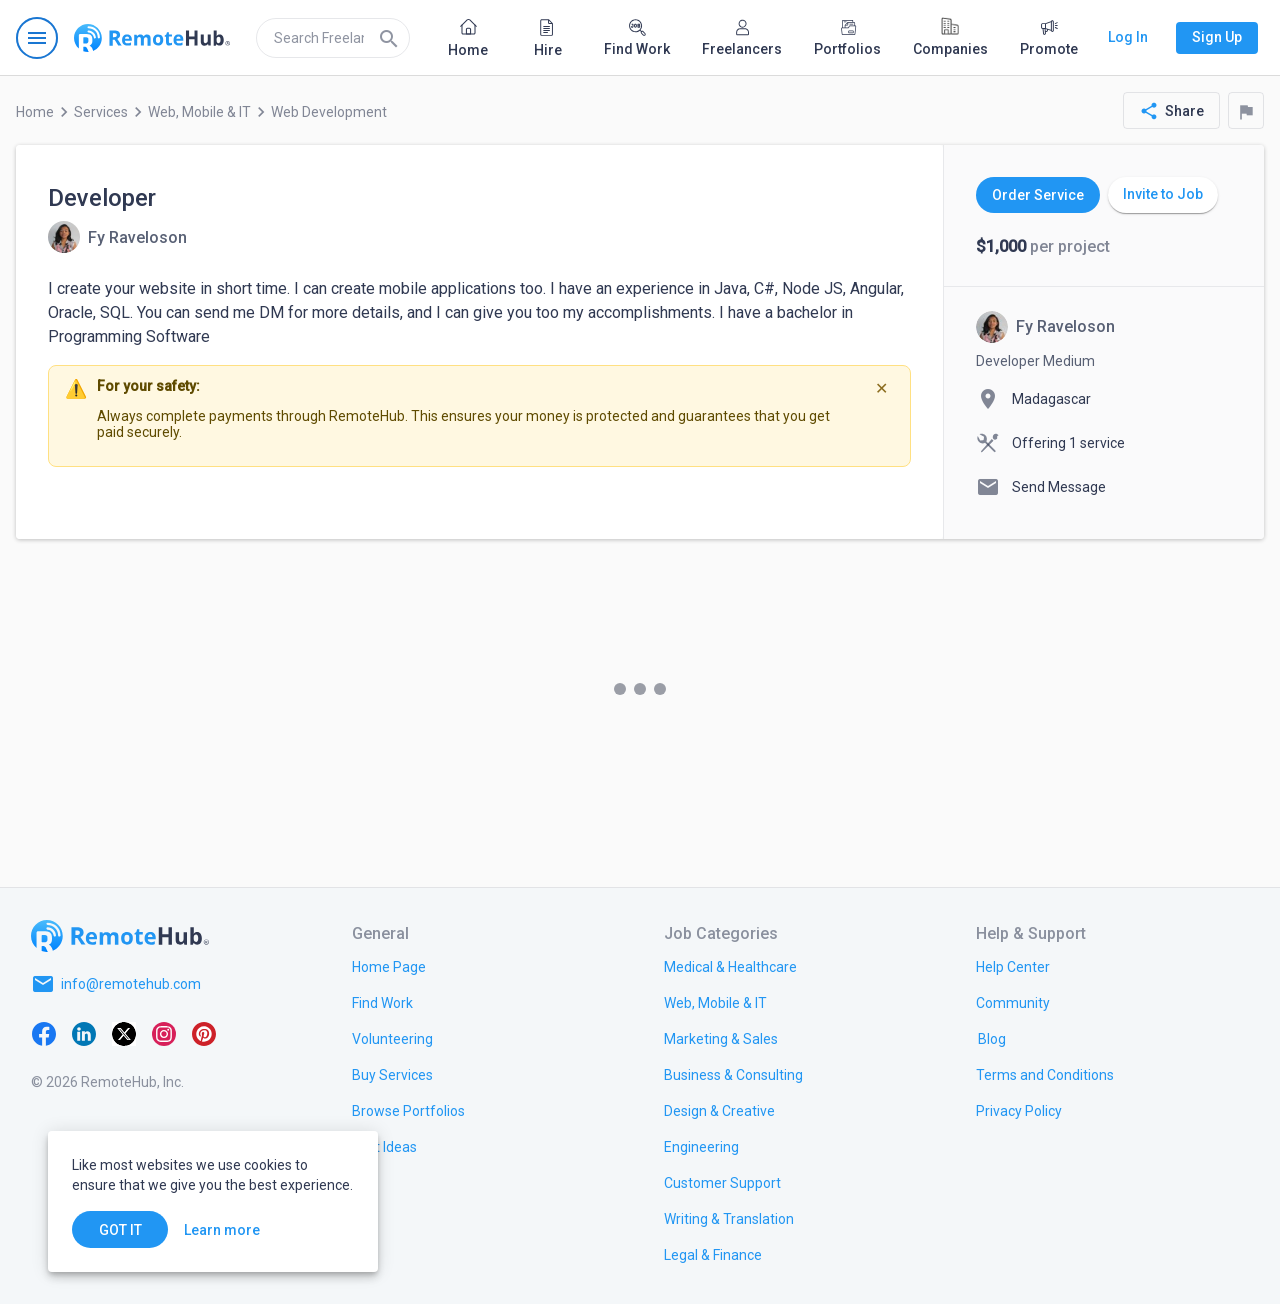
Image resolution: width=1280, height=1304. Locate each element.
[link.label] (1013, 966)
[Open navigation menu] (37, 38)
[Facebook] (44, 1032)
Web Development (329, 112)
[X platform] (124, 1032)
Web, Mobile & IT (199, 112)
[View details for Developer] (117, 237)
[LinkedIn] (84, 1032)
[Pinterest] (204, 1032)
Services (101, 112)
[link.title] (389, 966)
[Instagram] (164, 1032)
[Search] (389, 38)
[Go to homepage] (152, 38)
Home (35, 112)
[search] (333, 38)
